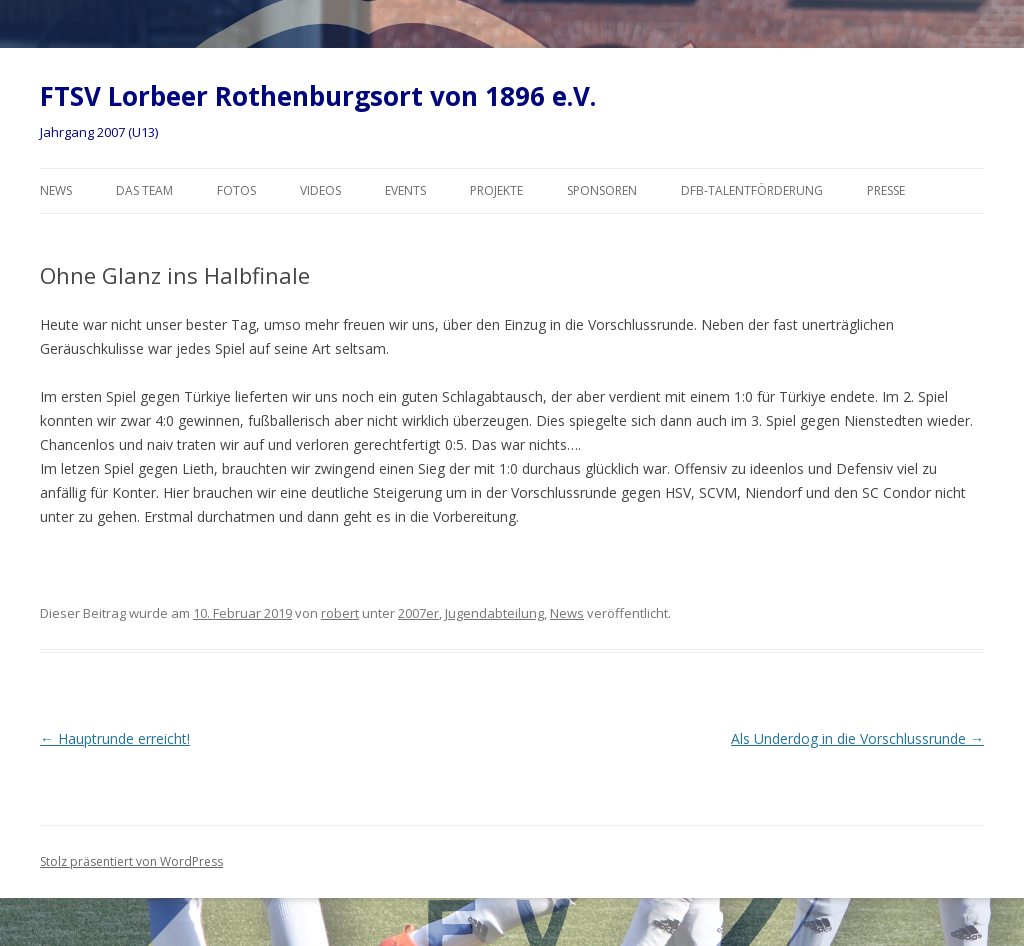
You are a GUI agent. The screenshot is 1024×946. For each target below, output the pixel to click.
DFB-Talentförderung (752, 190)
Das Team (144, 190)
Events (405, 190)
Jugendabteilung (494, 613)
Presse (886, 190)
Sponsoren (602, 190)
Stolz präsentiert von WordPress (131, 861)
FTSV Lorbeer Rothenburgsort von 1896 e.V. (318, 96)
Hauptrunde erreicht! (115, 738)
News (56, 190)
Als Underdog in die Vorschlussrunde (857, 738)
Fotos (236, 190)
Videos (320, 190)
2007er (418, 613)
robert (340, 613)
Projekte (496, 190)
